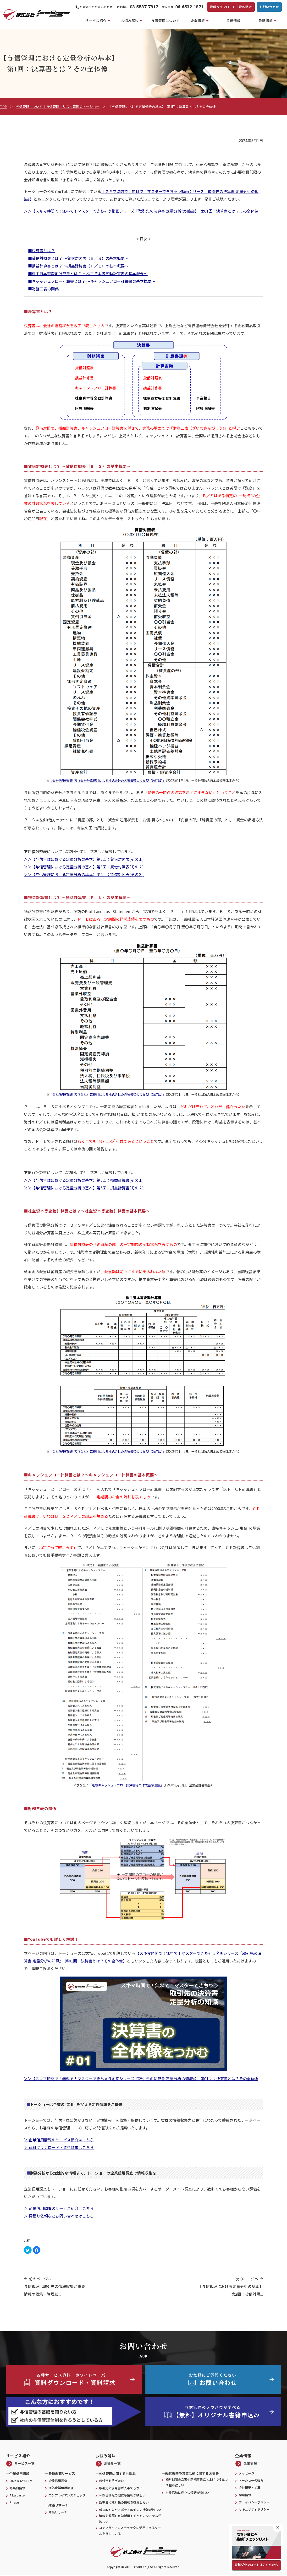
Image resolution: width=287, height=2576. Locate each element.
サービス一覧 (24, 2463)
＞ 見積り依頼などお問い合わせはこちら (59, 2216)
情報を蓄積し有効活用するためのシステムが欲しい (130, 2518)
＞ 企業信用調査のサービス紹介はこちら (59, 2208)
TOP (3, 106)
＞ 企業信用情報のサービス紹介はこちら (59, 2140)
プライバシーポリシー (254, 2502)
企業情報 (198, 20)
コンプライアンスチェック (67, 2495)
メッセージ (246, 2473)
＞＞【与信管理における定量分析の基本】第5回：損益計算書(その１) (84, 1180)
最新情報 (266, 20)
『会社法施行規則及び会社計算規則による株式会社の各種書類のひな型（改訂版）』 (107, 780)
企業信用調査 (58, 2480)
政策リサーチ (58, 2512)
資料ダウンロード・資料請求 (231, 7)
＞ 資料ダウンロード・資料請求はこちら (59, 2147)
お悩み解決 (130, 20)
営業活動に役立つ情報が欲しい (189, 2492)
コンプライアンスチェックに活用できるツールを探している (130, 2530)
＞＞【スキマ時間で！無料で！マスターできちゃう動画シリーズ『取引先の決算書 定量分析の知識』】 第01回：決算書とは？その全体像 (141, 211)
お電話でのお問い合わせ (96, 7)
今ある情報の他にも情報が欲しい (122, 2495)
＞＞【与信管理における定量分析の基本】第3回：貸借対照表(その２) (84, 867)
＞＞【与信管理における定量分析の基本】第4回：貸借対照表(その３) (84, 874)
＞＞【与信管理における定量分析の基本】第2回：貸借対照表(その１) (84, 859)
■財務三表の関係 (43, 289)
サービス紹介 (96, 20)
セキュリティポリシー (254, 2509)
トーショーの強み (251, 2480)
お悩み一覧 (112, 2463)
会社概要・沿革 (249, 2487)
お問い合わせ (269, 7)
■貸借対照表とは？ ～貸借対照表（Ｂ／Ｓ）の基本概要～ (78, 258)
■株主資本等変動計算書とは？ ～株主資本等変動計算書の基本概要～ (88, 273)
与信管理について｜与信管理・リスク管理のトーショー (57, 106)
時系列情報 (17, 2488)
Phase (14, 2502)
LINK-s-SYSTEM (21, 2480)
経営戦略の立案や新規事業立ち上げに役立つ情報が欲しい (197, 2482)
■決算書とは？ (41, 250)
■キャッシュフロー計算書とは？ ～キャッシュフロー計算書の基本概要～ (91, 281)
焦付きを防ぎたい (111, 2480)
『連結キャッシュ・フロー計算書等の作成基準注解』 (126, 1785)
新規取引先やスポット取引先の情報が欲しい (130, 2509)
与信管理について (165, 20)
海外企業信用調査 (61, 2487)
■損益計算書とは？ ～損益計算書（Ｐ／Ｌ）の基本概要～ (78, 266)
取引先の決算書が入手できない (121, 2488)
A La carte (17, 2495)
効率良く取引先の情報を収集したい (124, 2502)
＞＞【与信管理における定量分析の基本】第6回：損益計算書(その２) (84, 1188)
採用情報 (233, 20)
